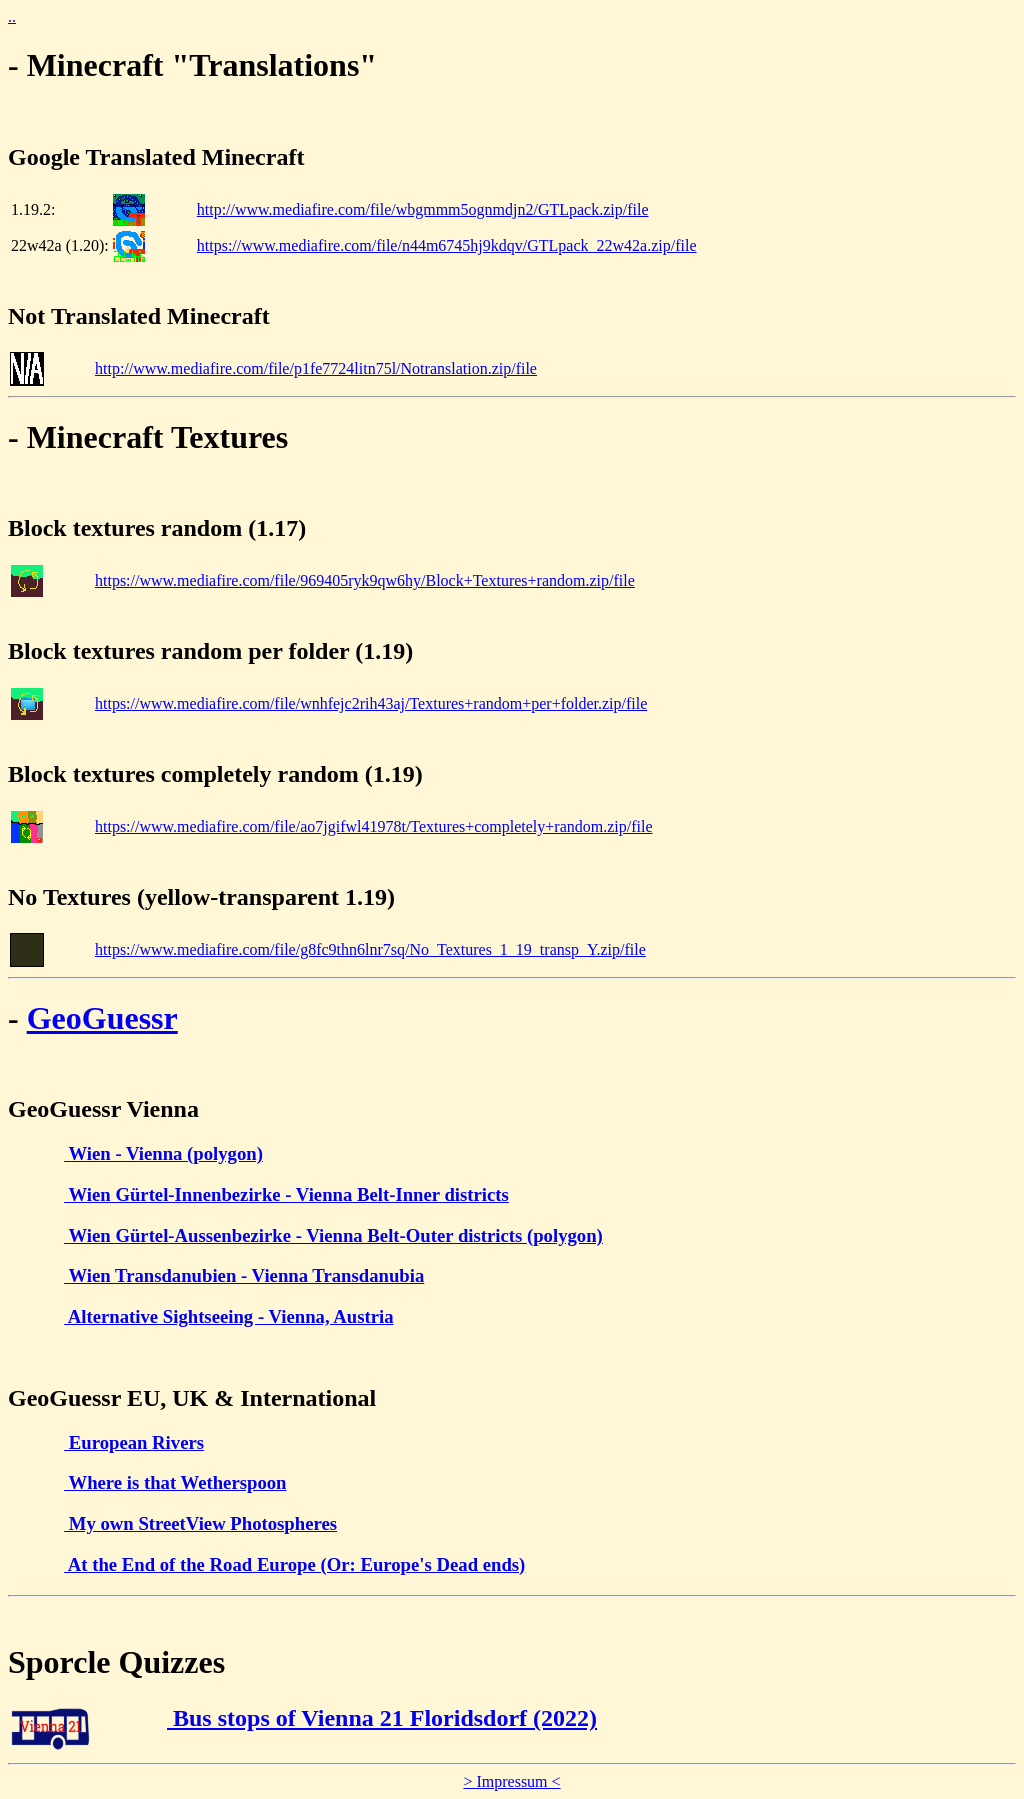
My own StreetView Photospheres (200, 1523)
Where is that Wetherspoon (175, 1482)
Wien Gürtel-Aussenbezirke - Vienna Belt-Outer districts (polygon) (333, 1235)
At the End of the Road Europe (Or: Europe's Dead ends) (294, 1564)
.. (12, 16)
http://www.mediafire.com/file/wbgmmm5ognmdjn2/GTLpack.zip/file (423, 209)
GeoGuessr (102, 1018)
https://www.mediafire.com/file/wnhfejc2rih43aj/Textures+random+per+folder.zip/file (371, 703)
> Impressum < (511, 1781)
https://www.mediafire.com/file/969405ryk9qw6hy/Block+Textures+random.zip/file (365, 580)
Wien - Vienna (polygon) (163, 1153)
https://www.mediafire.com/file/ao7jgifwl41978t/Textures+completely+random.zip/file (374, 826)
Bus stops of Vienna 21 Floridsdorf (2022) (382, 1718)
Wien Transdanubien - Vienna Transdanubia (244, 1275)
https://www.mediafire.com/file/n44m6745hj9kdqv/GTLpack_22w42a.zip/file (447, 245)
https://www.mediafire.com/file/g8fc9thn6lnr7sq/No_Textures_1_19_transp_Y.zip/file (370, 949)
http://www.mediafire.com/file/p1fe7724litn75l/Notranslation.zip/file (316, 368)
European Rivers (134, 1442)
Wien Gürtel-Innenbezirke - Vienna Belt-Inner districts (286, 1194)
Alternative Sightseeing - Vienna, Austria (228, 1316)
